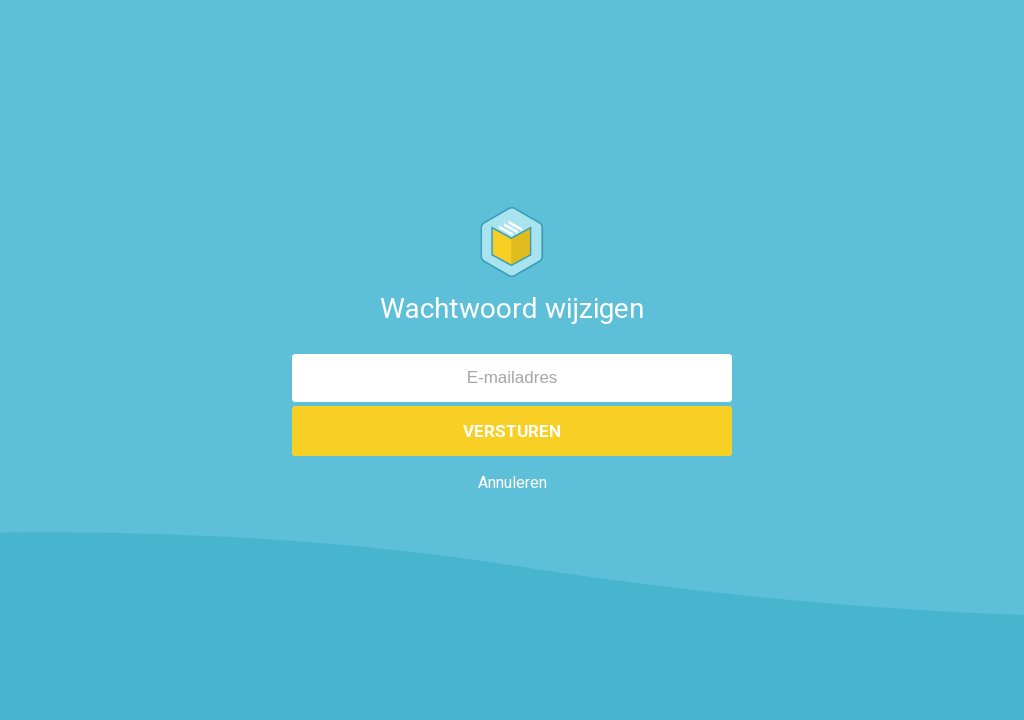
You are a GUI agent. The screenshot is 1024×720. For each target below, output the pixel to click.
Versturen (512, 431)
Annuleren (512, 482)
